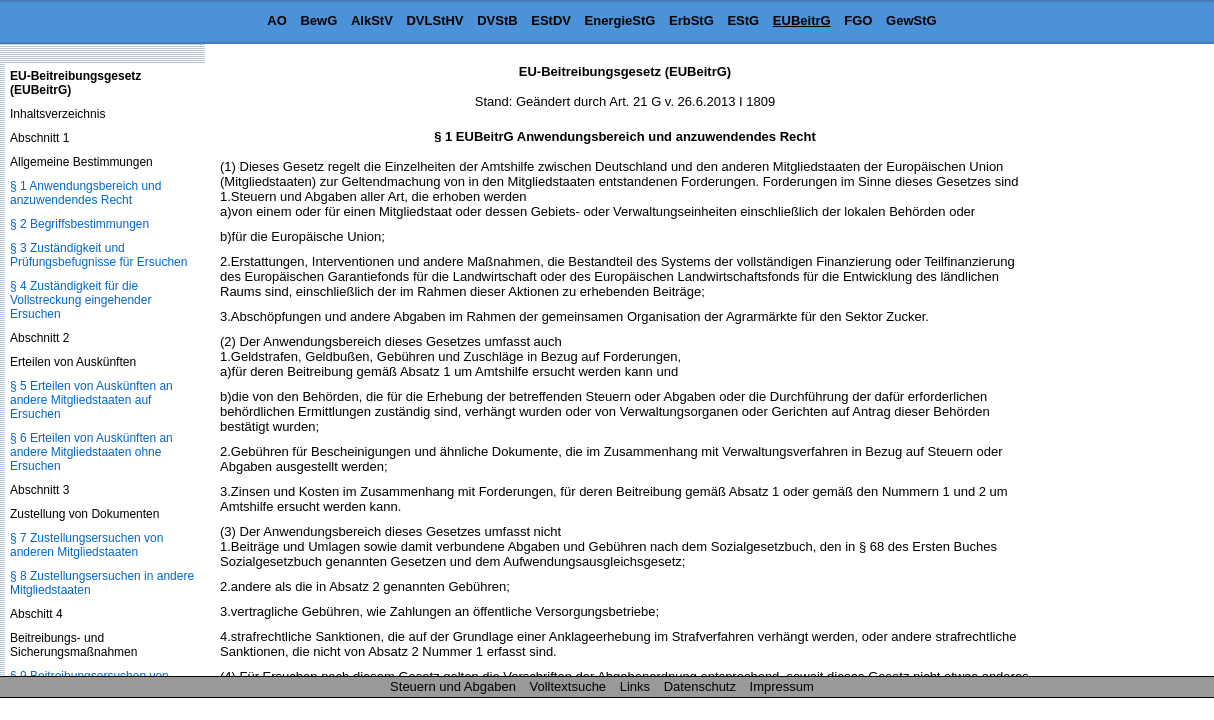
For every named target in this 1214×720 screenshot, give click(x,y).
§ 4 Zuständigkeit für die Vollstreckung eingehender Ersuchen (80, 300)
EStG (743, 20)
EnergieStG (620, 20)
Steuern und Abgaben (453, 686)
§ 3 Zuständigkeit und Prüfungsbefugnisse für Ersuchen (98, 255)
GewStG (911, 20)
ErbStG (691, 20)
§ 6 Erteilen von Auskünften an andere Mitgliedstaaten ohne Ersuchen (91, 452)
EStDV (551, 20)
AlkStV (372, 20)
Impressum (782, 686)
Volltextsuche (568, 686)
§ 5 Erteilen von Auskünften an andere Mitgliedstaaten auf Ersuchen (91, 400)
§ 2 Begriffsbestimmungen (79, 224)
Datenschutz (700, 686)
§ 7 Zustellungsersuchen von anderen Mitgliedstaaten (86, 545)
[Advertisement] (1114, 364)
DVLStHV (434, 20)
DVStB (497, 20)
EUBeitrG (802, 20)
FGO (858, 20)
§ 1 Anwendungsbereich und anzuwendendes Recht (85, 193)
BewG (318, 20)
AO (277, 20)
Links (635, 686)
